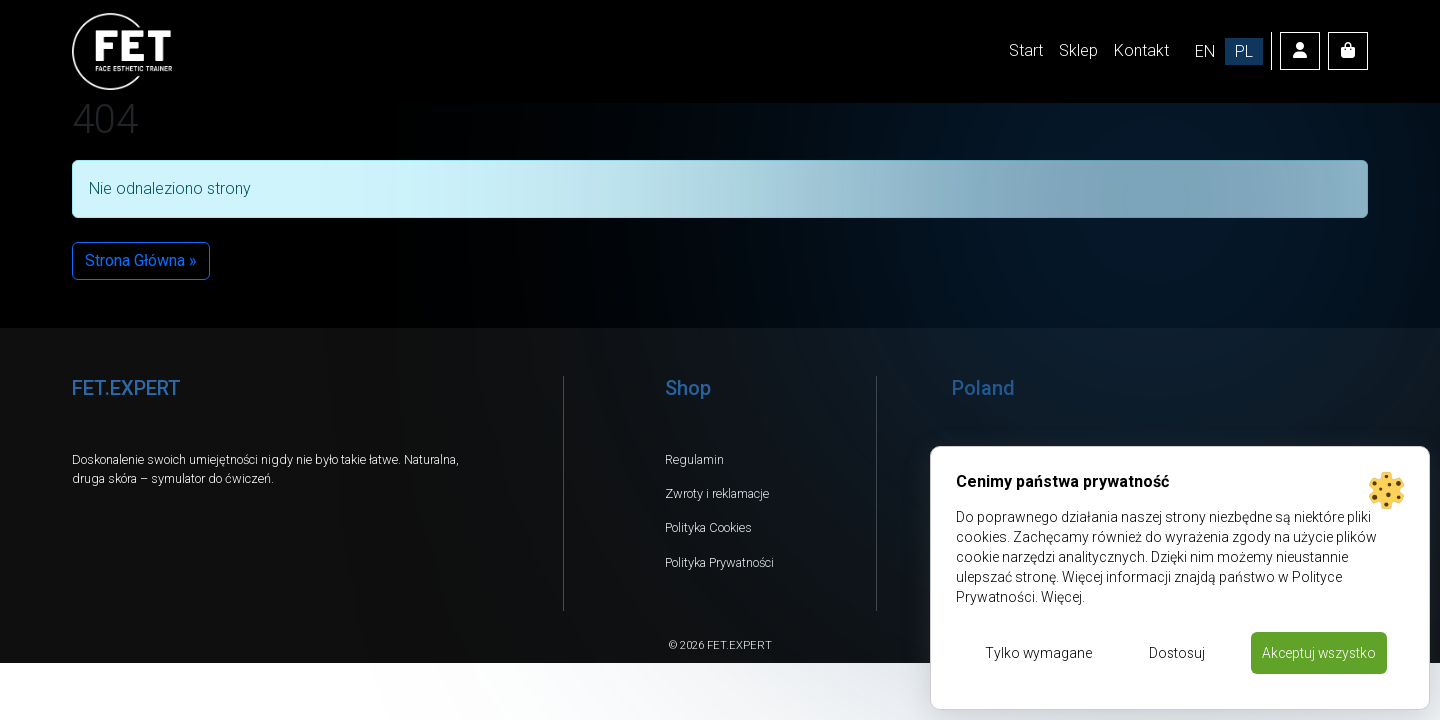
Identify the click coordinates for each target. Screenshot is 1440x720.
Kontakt (1141, 50)
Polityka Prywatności (719, 562)
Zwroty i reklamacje (717, 493)
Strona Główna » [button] (141, 260)
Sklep (1078, 50)
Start (1026, 50)
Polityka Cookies (708, 527)
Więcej (1061, 597)
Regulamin (694, 459)
